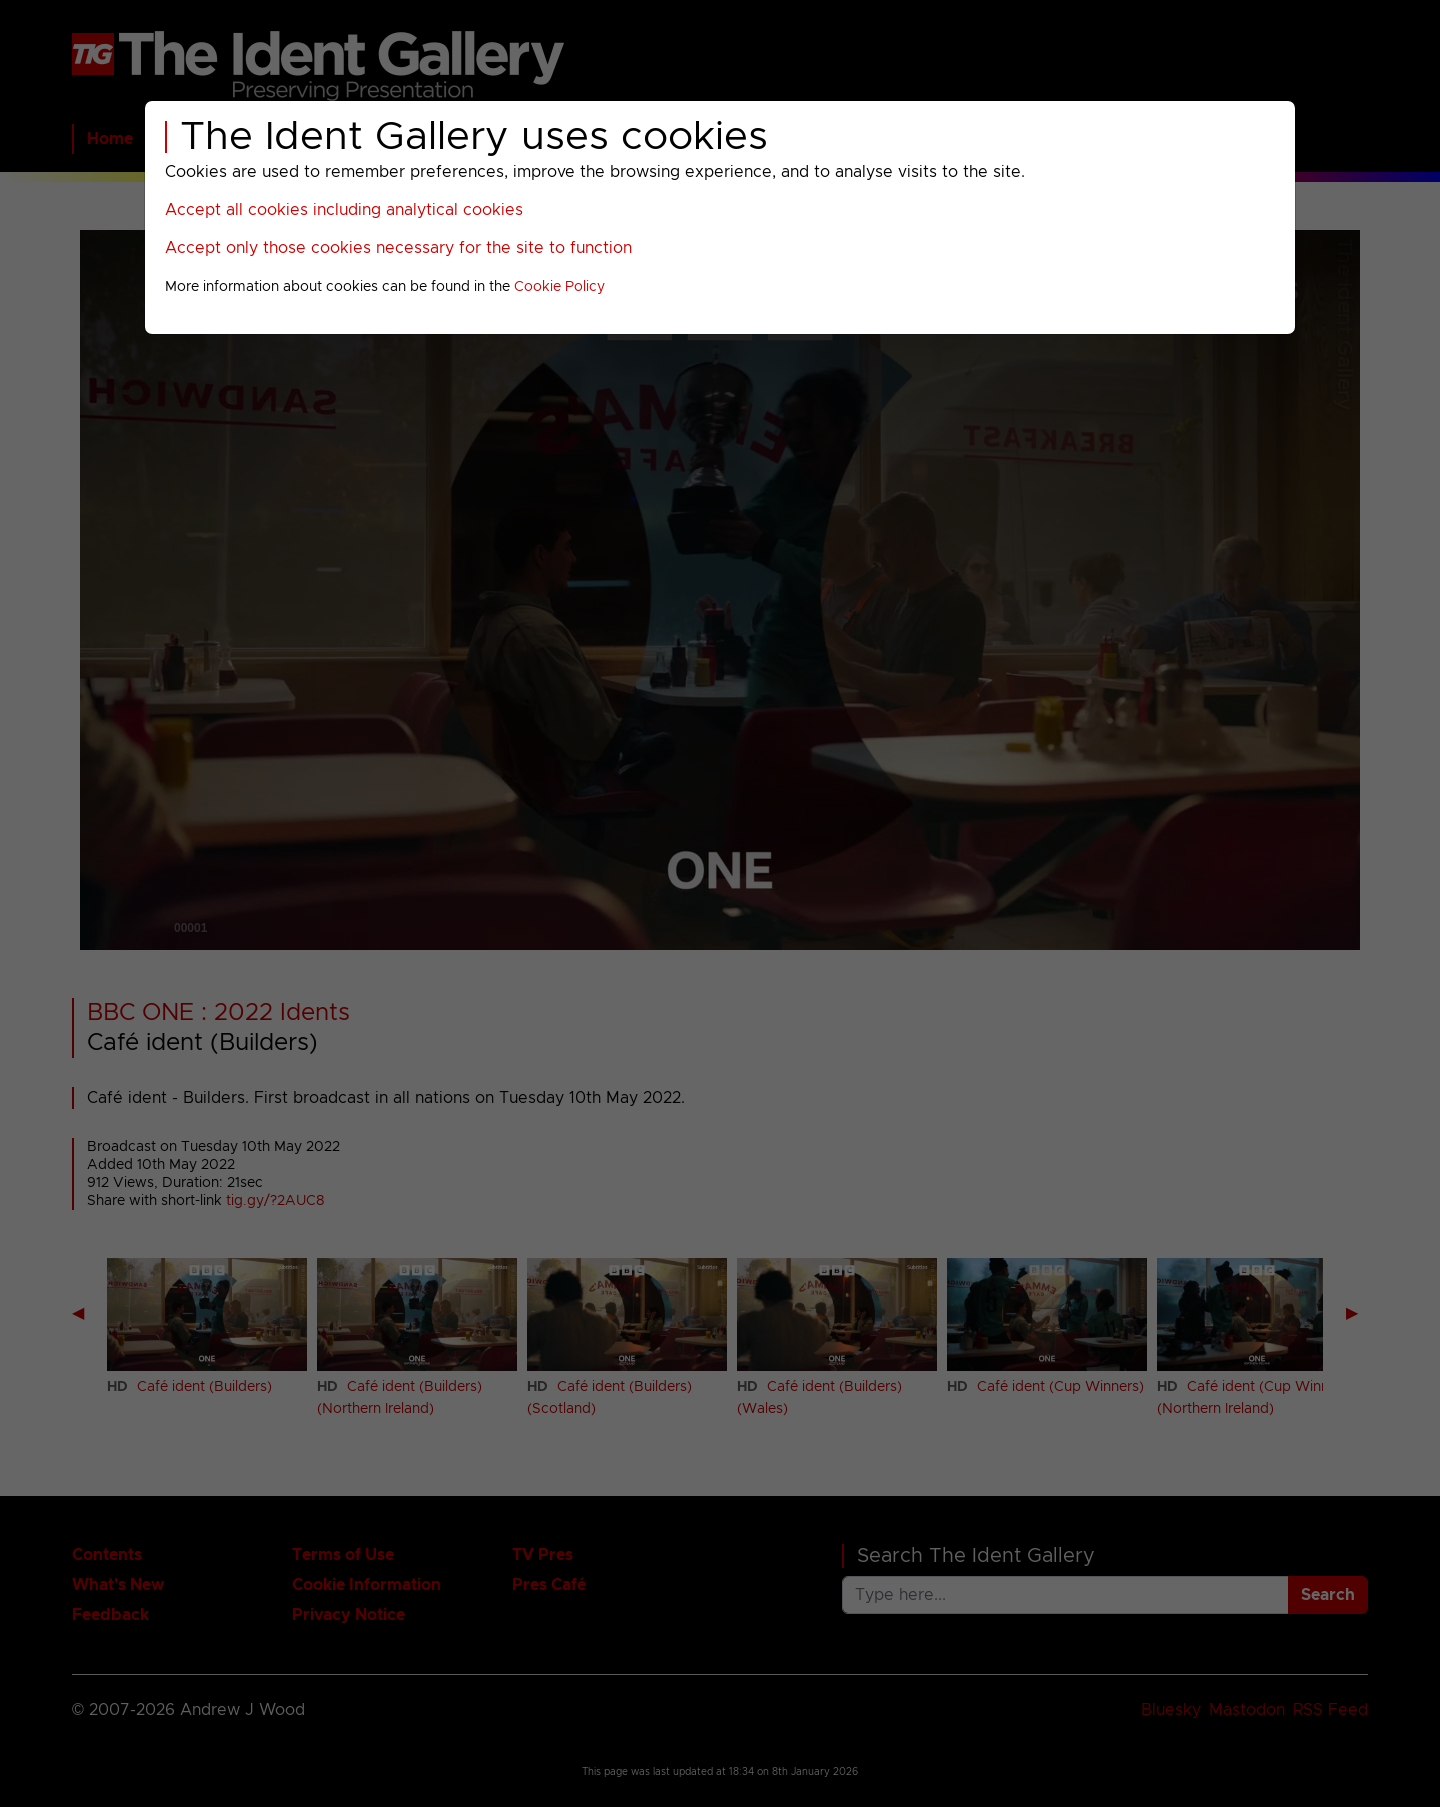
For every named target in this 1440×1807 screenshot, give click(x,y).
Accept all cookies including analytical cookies (344, 210)
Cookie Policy (559, 287)
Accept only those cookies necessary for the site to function (398, 248)
